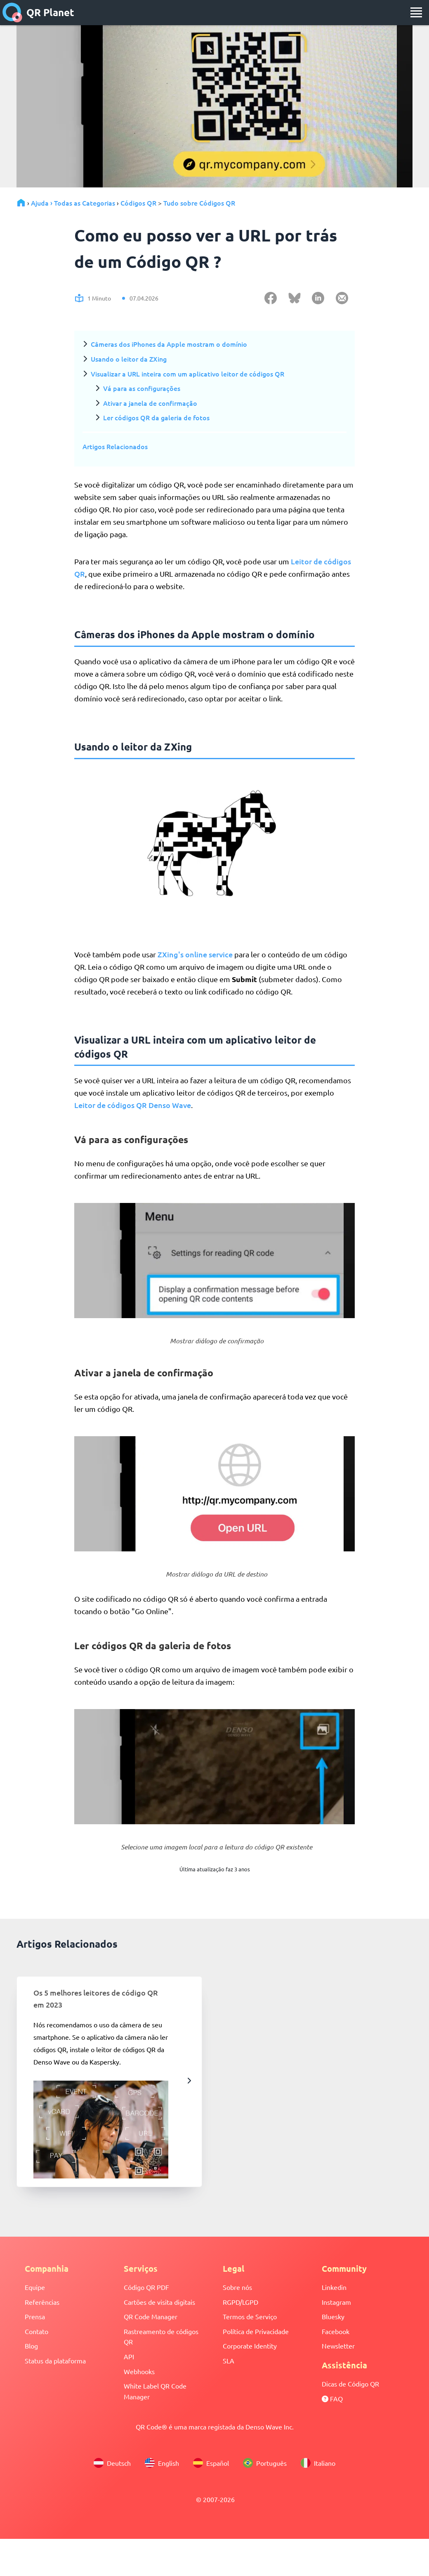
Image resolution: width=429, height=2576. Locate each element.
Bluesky (333, 2316)
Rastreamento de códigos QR (161, 2336)
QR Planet (38, 12)
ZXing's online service (195, 954)
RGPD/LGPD (240, 2302)
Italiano (318, 2463)
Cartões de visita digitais (159, 2302)
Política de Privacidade (256, 2331)
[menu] (416, 12)
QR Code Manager (150, 2316)
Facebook (335, 2331)
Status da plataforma (55, 2360)
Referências (42, 2302)
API (129, 2356)
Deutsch (112, 2463)
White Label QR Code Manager (155, 2391)
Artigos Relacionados (115, 446)
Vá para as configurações (141, 388)
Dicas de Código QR (350, 2383)
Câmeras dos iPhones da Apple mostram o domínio (169, 343)
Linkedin (334, 2287)
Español (211, 2463)
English (162, 2463)
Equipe (35, 2287)
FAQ (332, 2398)
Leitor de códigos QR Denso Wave (132, 1105)
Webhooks (139, 2371)
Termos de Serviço (250, 2316)
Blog (31, 2346)
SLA (228, 2360)
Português (265, 2463)
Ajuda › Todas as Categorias (73, 202)
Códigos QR (138, 202)
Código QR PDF (146, 2287)
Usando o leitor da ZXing (129, 358)
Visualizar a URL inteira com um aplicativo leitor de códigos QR (187, 373)
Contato (36, 2331)
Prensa (35, 2316)
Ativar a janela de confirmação (150, 402)
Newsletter (338, 2346)
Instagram (336, 2302)
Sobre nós (237, 2287)
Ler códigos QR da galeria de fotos (156, 417)
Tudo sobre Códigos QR (199, 202)
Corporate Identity (250, 2346)
